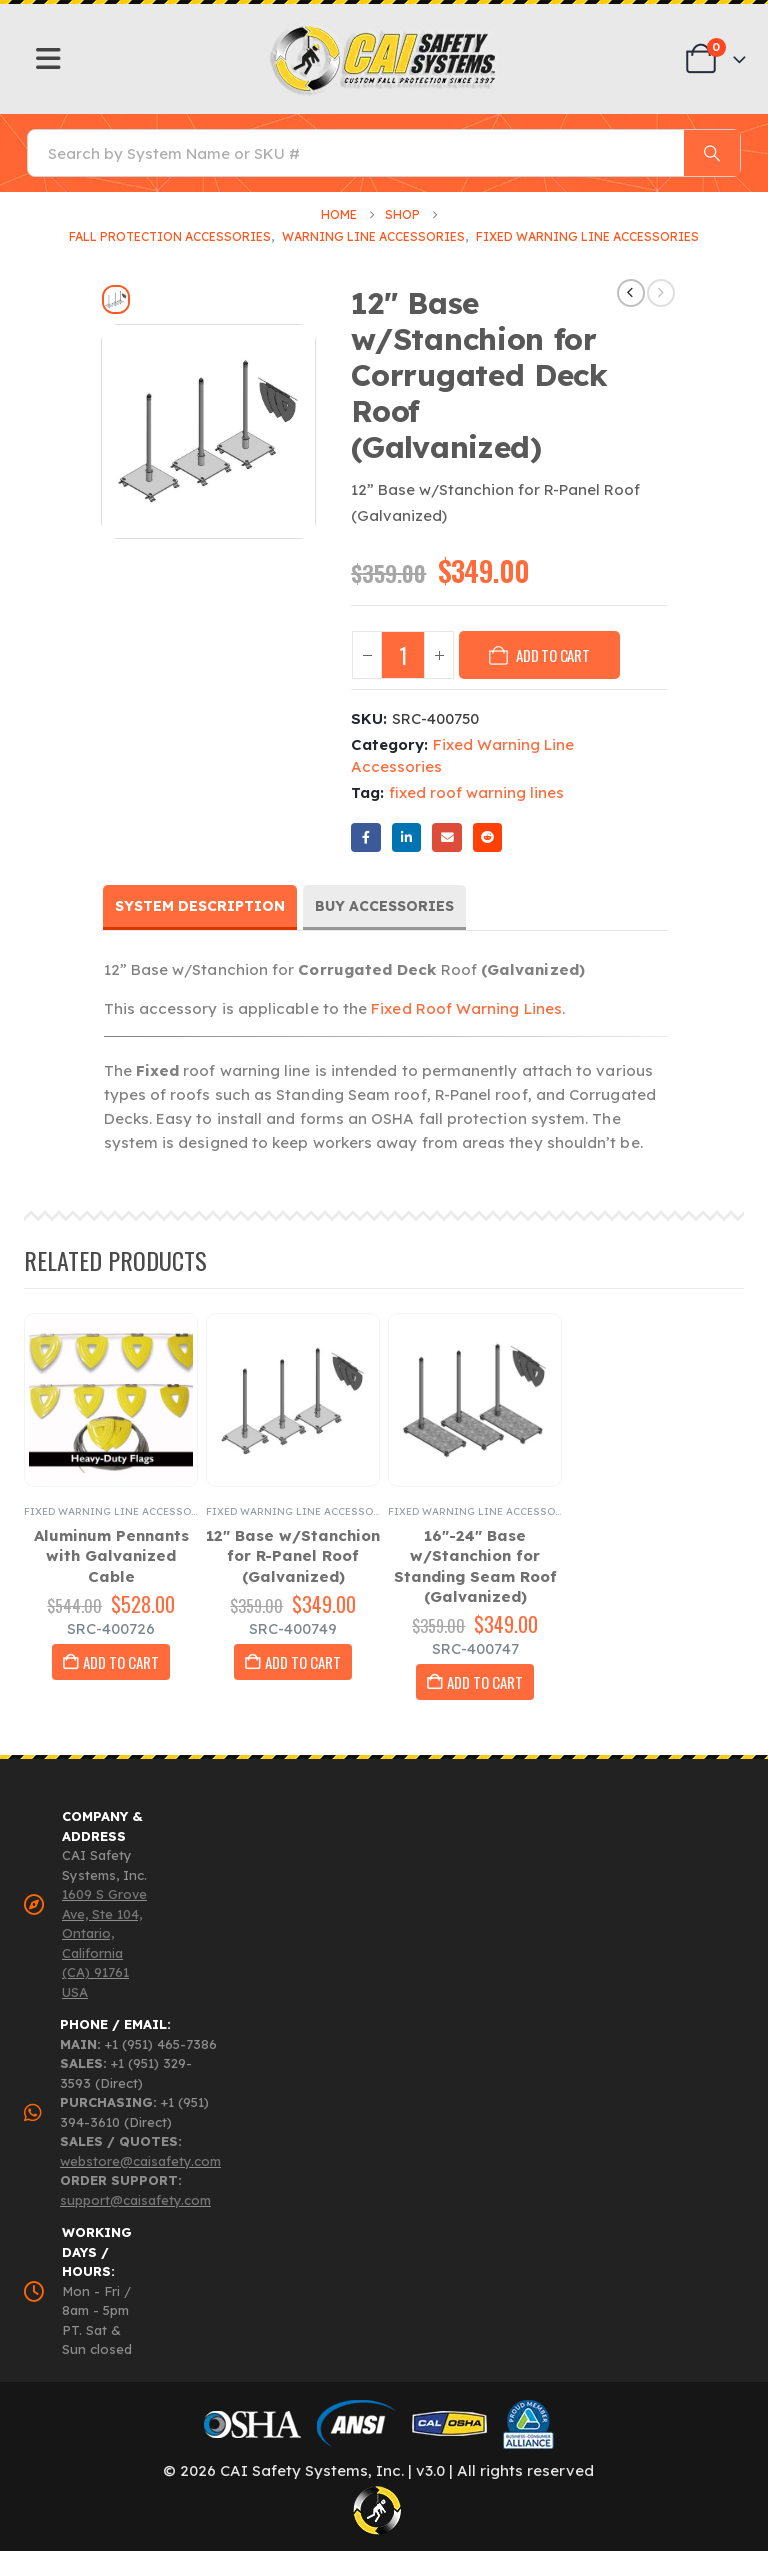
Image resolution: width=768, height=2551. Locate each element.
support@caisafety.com (135, 2200)
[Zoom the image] (384, 30)
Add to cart (553, 655)
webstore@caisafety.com (140, 2161)
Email (446, 837)
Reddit (487, 837)
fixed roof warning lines (476, 792)
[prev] (631, 293)
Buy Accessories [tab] (384, 906)
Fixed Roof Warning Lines (466, 1008)
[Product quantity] (403, 655)
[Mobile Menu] (48, 59)
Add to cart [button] (121, 1662)
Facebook (365, 837)
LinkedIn (406, 837)
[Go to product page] (111, 1400)
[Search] (712, 153)
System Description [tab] (200, 906)
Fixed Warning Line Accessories (120, 1511)
